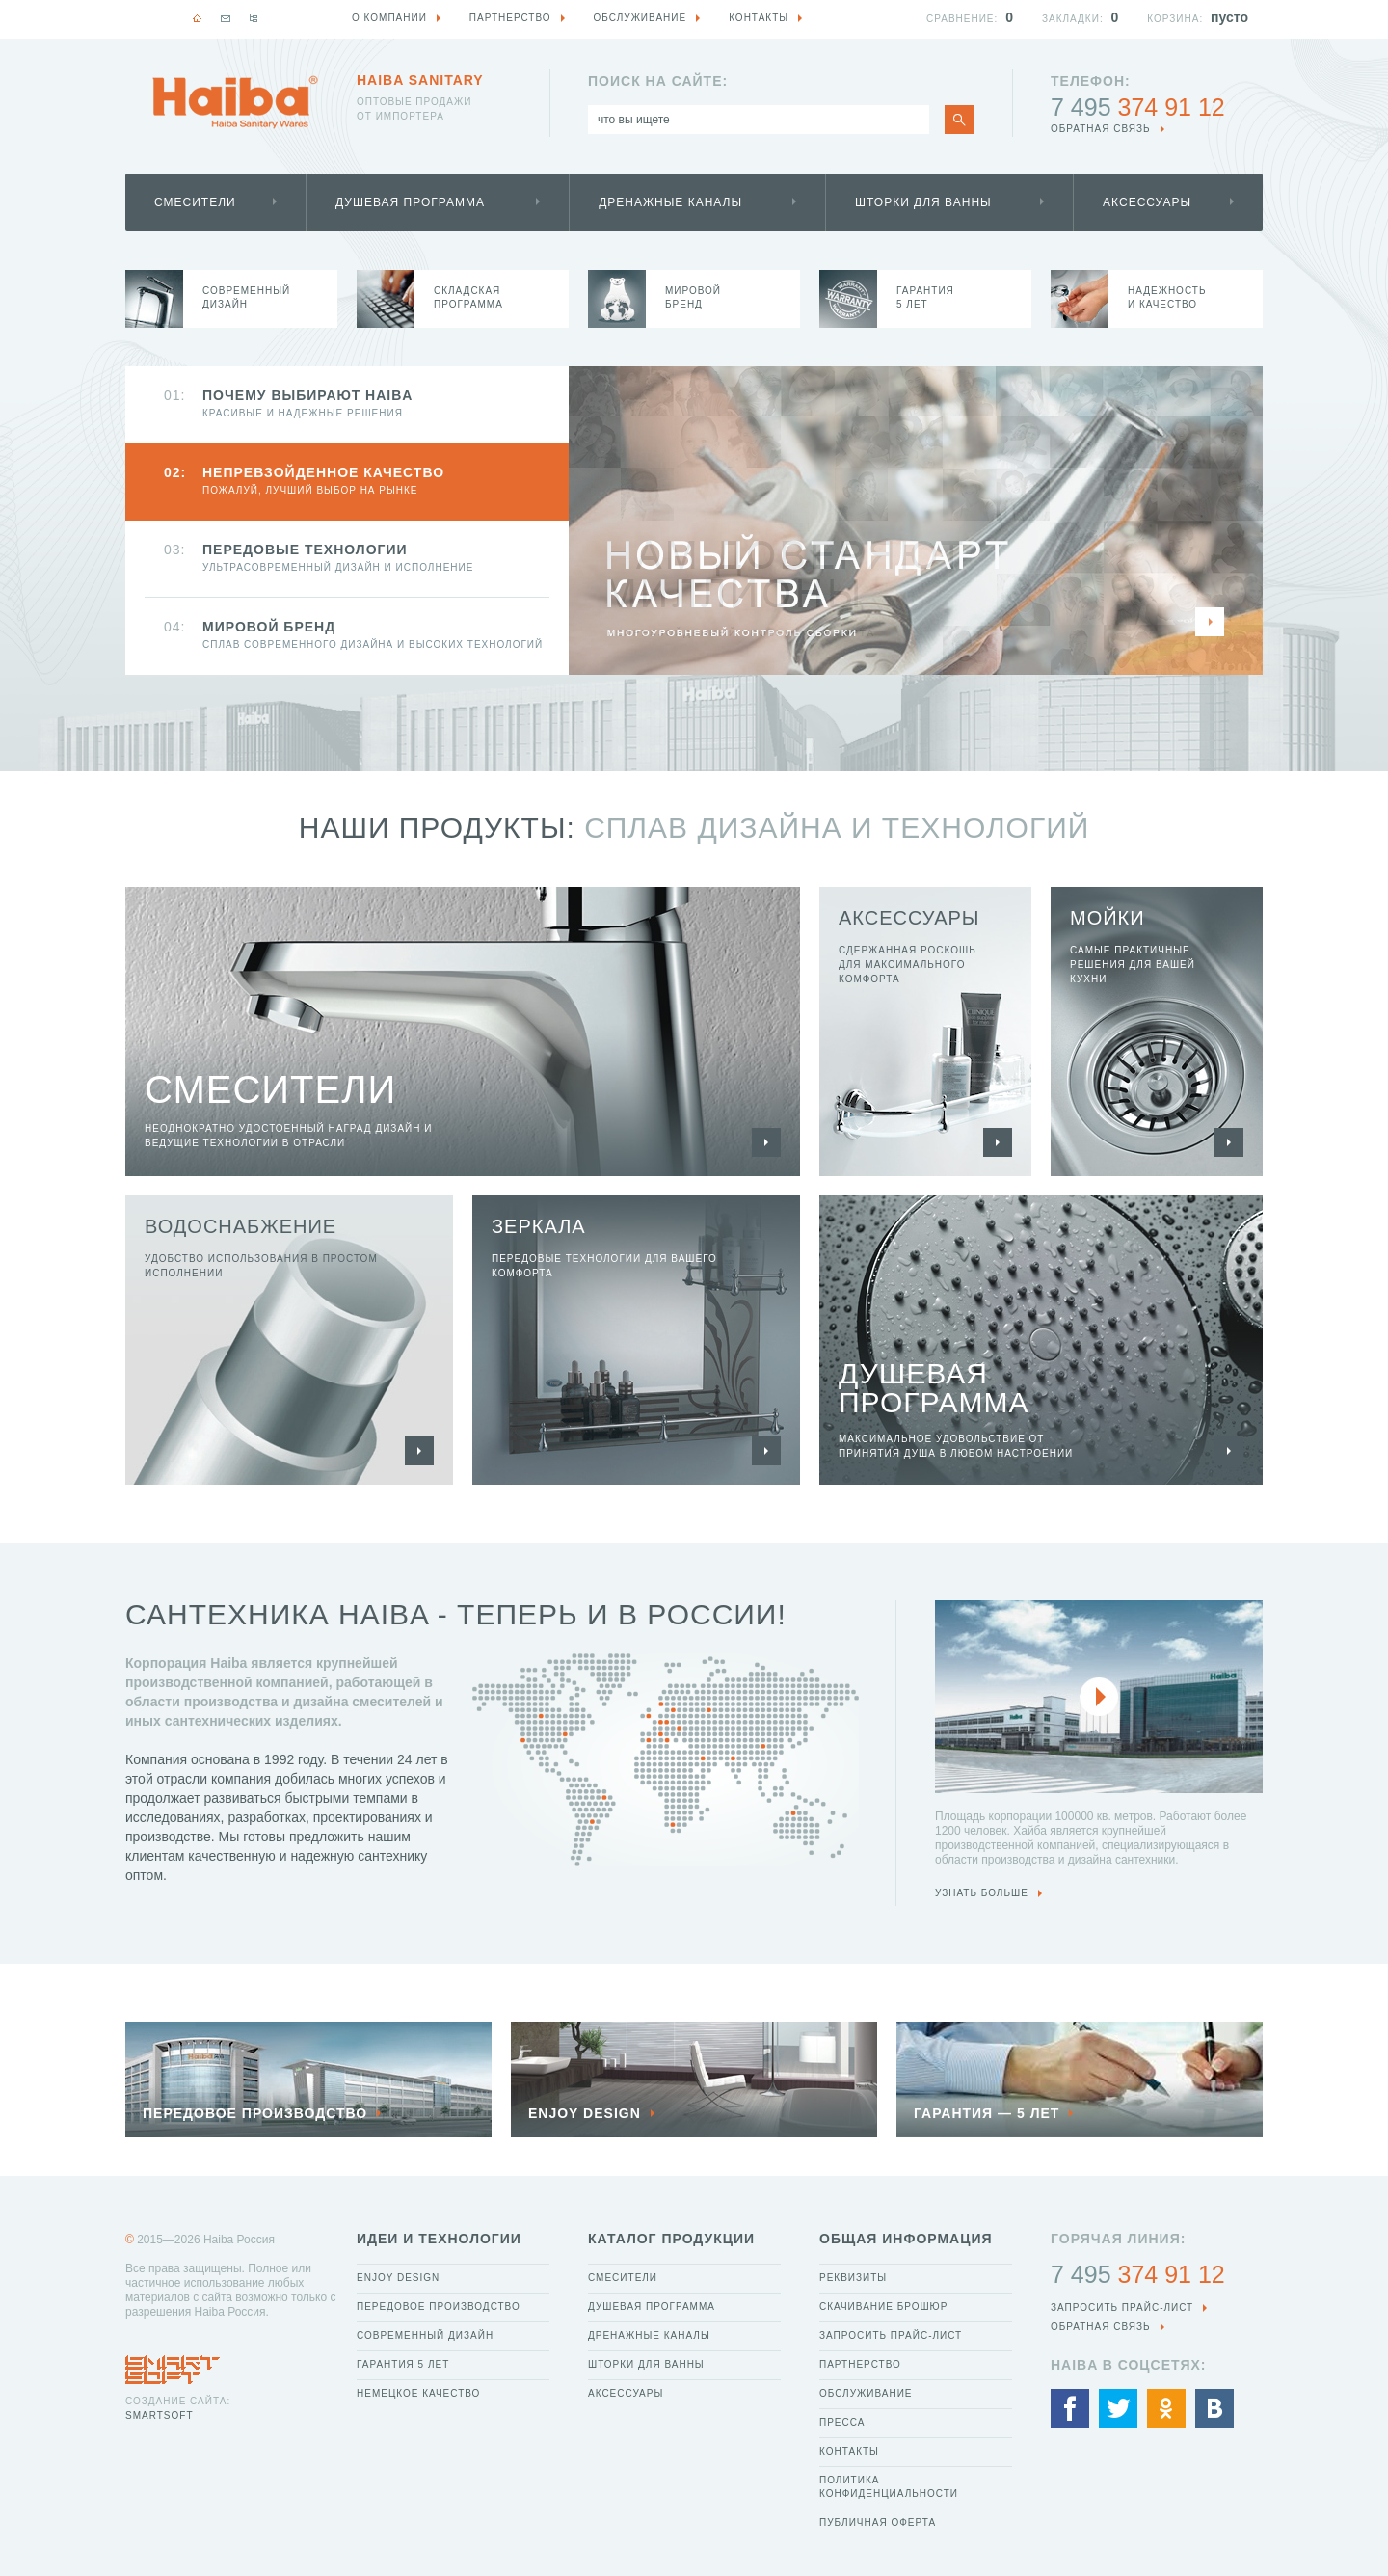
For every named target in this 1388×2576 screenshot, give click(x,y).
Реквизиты (853, 2277)
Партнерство (860, 2364)
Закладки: (1073, 18)
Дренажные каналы (670, 202)
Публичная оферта (877, 2522)
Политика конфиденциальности (888, 2487)
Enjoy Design (398, 2277)
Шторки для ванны (923, 202)
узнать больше (981, 1893)
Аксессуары (1147, 202)
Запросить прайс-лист (890, 2335)
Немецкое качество (418, 2393)
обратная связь (1101, 128)
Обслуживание (866, 2393)
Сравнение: (962, 18)
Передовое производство (438, 2306)
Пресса (842, 2422)
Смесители (195, 202)
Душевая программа (410, 202)
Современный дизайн (425, 2335)
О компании (389, 18)
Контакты (849, 2451)
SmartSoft (159, 2415)
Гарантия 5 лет (403, 2364)
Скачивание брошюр (883, 2306)
